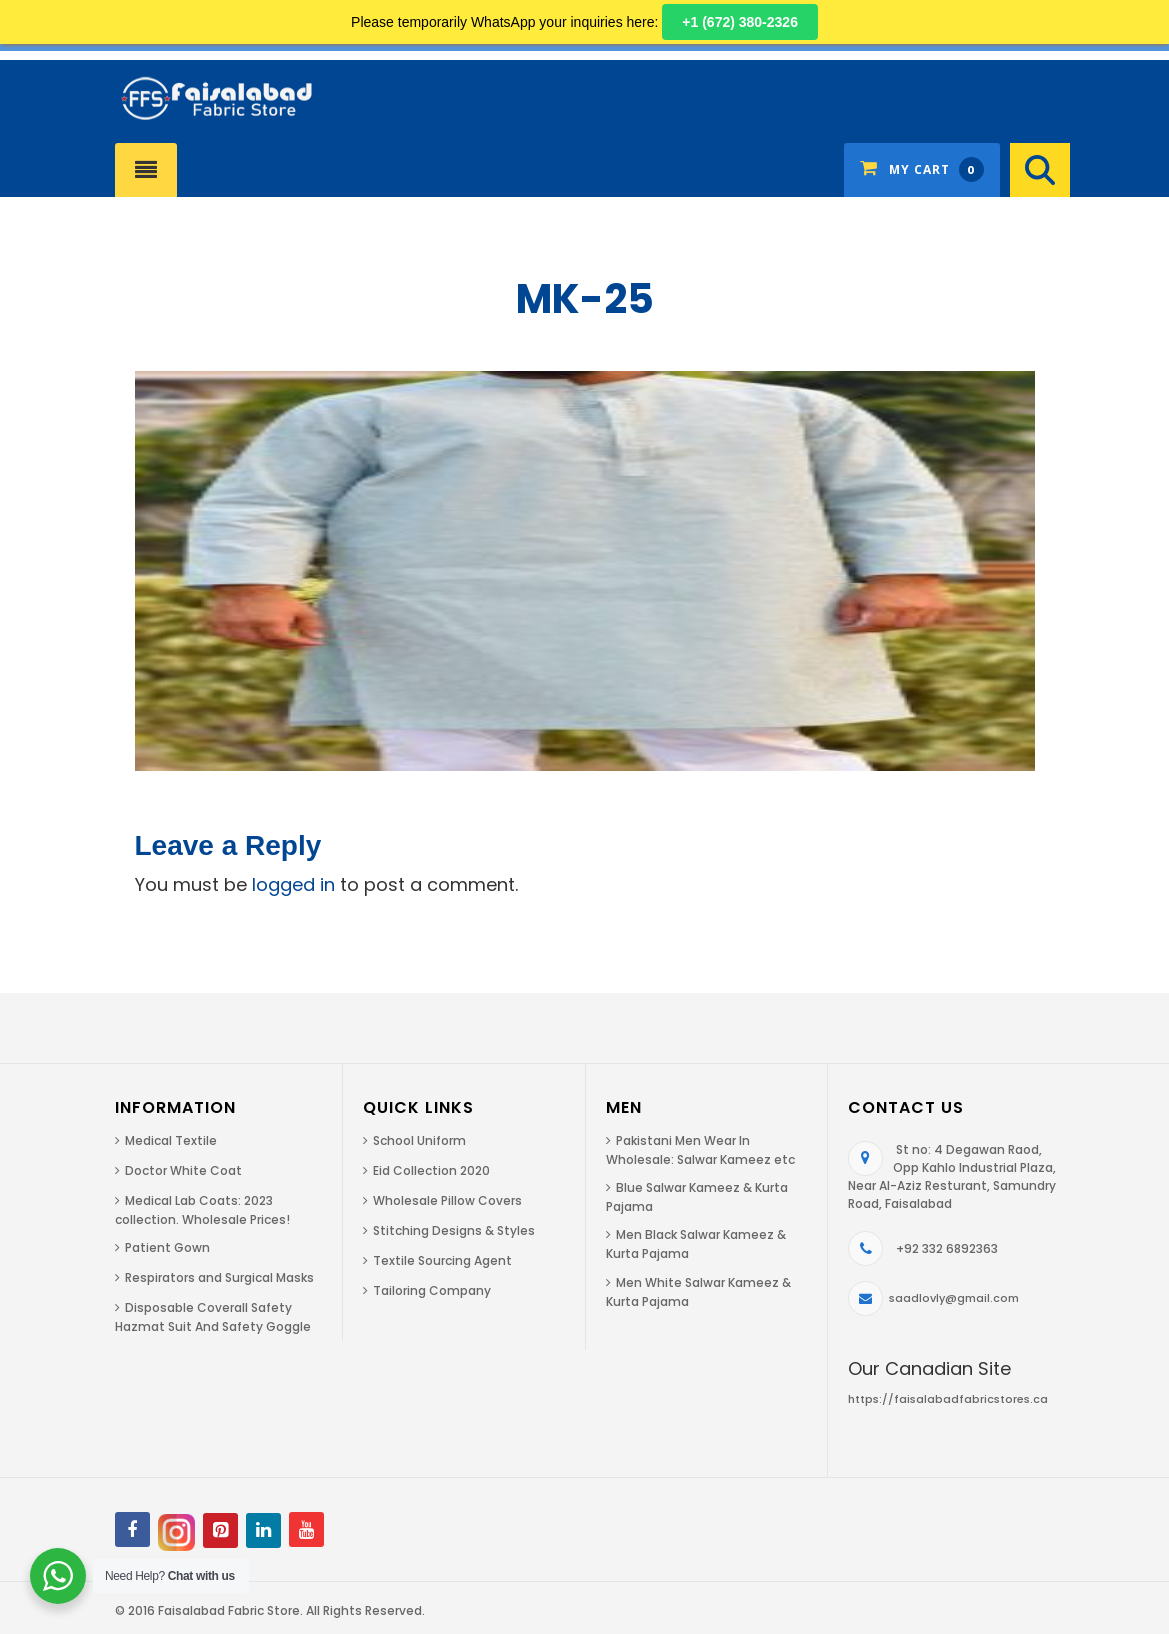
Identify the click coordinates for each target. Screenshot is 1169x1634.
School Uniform (419, 1140)
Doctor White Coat (183, 1170)
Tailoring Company (432, 1290)
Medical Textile (171, 1140)
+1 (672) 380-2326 (740, 22)
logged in (293, 884)
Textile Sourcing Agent (442, 1260)
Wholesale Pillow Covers (447, 1200)
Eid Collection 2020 (431, 1170)
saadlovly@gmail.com (954, 1298)
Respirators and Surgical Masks (219, 1277)
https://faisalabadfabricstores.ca (948, 1399)
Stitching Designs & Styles (454, 1230)
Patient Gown (167, 1247)
